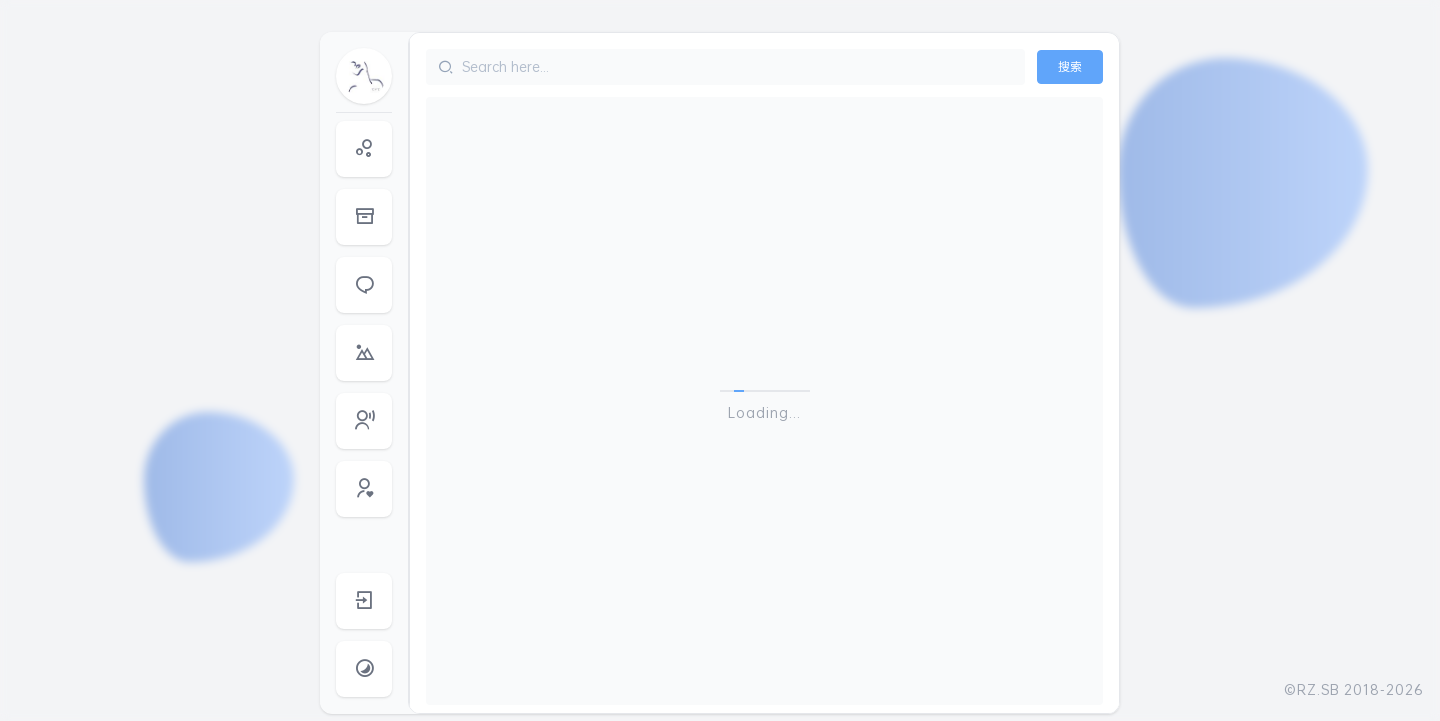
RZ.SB (1318, 689)
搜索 (1070, 66)
